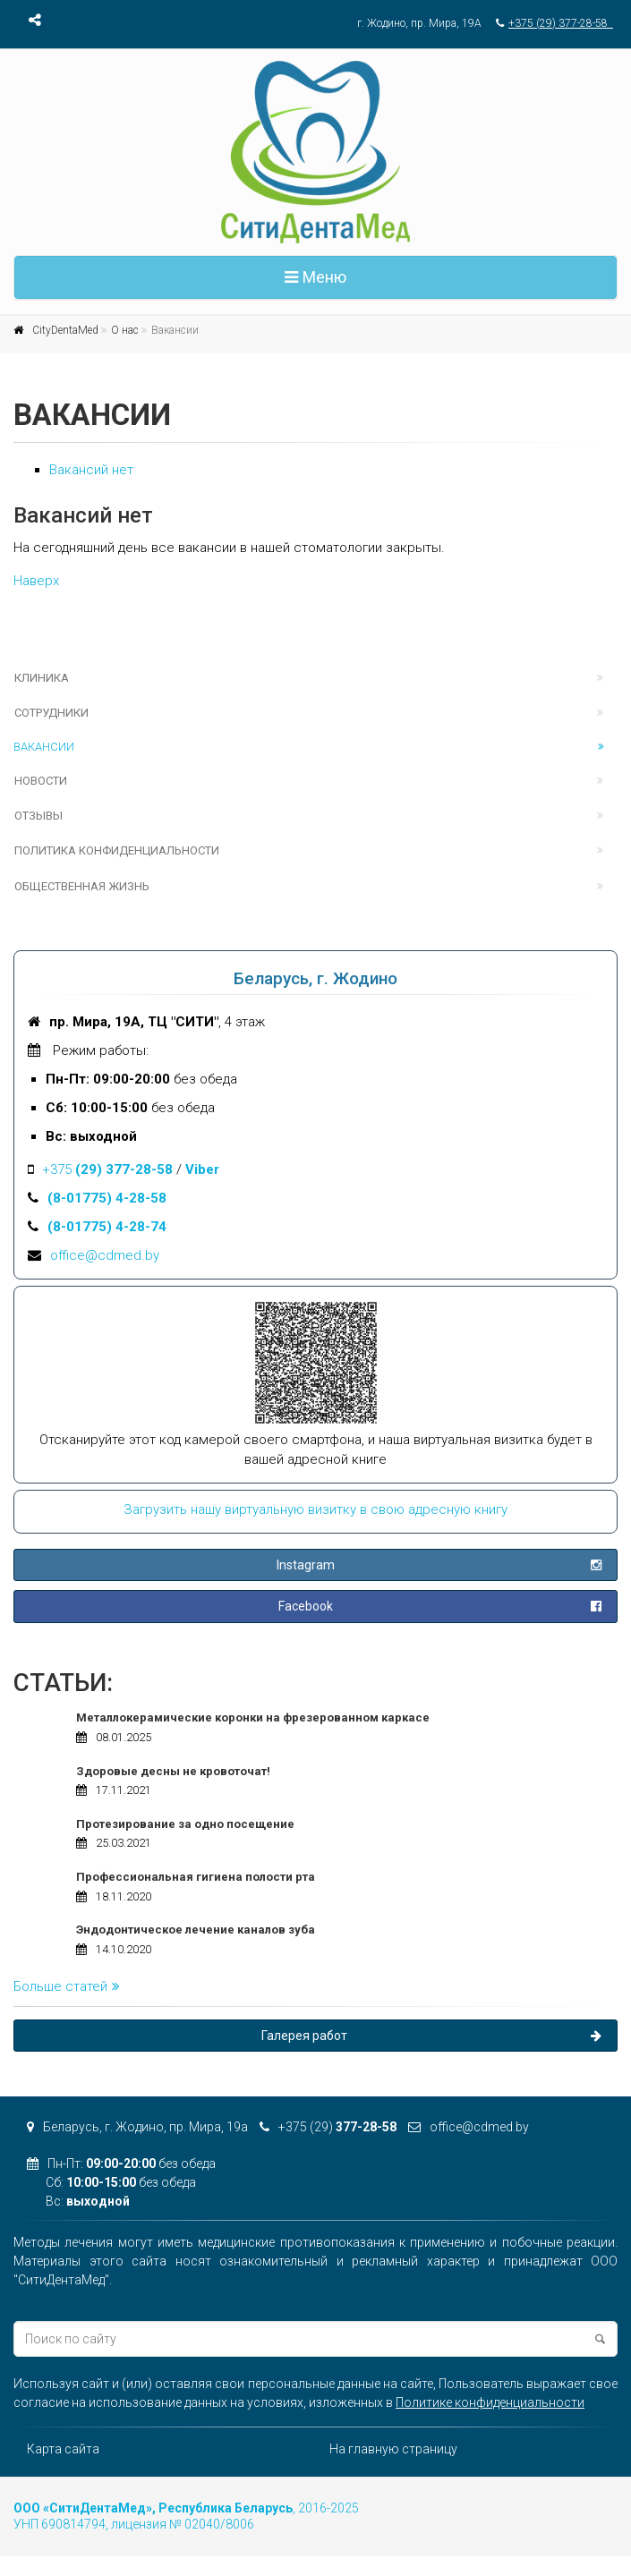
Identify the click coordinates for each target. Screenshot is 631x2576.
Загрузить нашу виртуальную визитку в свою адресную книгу (315, 1509)
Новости (40, 780)
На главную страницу (393, 2449)
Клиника (41, 677)
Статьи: (63, 1682)
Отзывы (38, 815)
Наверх (36, 581)
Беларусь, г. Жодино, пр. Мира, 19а (137, 2127)
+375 (107, 1169)
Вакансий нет (91, 470)
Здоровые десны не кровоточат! (173, 1771)
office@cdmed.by (104, 1255)
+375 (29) (328, 2127)
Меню (315, 277)
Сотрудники (51, 712)
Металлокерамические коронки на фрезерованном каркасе (253, 1717)
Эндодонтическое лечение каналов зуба (195, 1929)
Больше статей (66, 1986)
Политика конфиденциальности (116, 850)
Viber (202, 1169)
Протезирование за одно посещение (185, 1824)
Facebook (438, 1606)
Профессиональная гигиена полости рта (195, 1876)
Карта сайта (63, 2449)
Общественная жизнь (81, 886)
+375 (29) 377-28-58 (560, 23)
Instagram (437, 1565)
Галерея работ (431, 2035)
